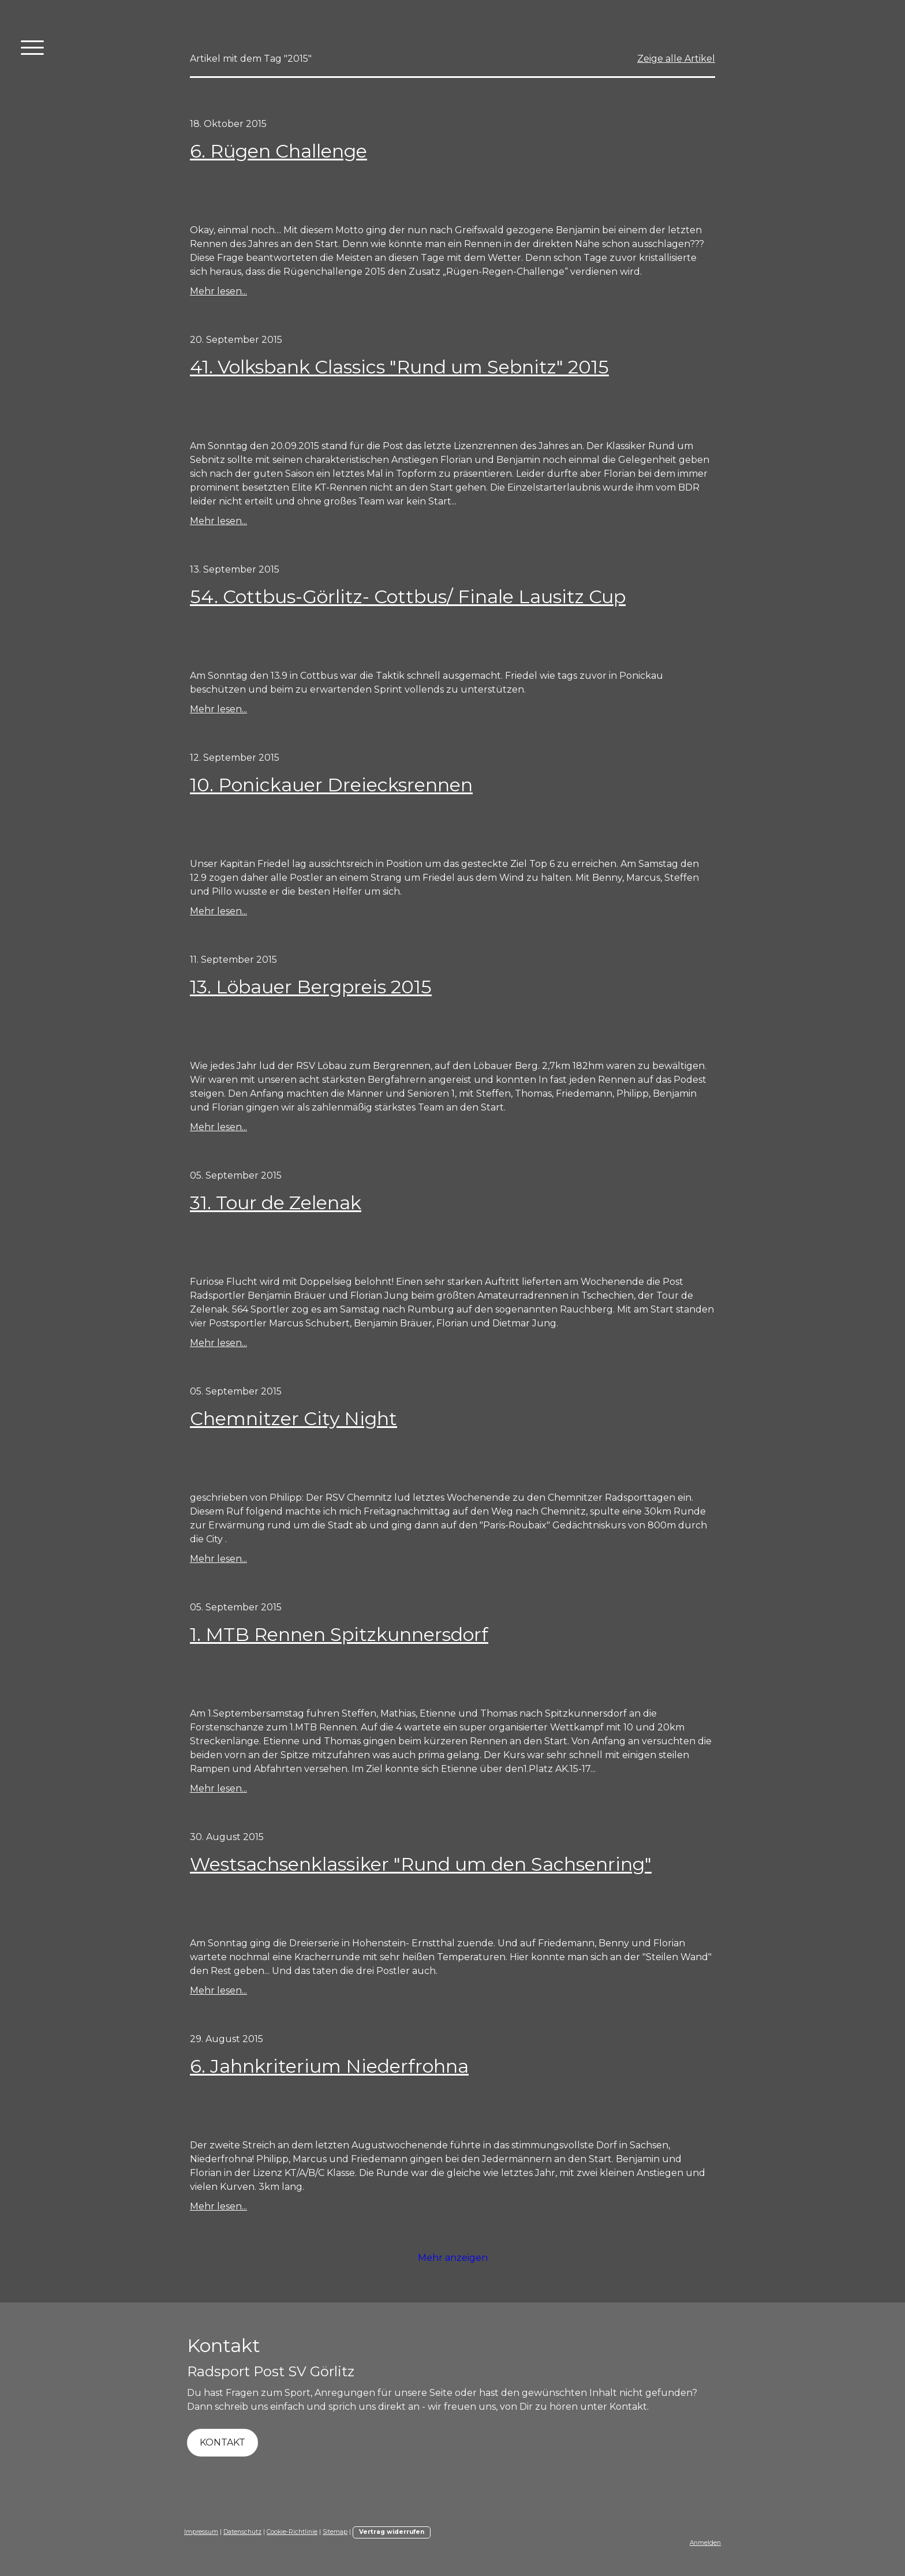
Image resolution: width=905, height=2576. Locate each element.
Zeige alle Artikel (676, 58)
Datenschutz (242, 2532)
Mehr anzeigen (453, 2257)
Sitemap (335, 2532)
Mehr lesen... (218, 291)
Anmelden (705, 2543)
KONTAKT (222, 2442)
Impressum (201, 2532)
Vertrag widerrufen (391, 2532)
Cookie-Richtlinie (292, 2532)
